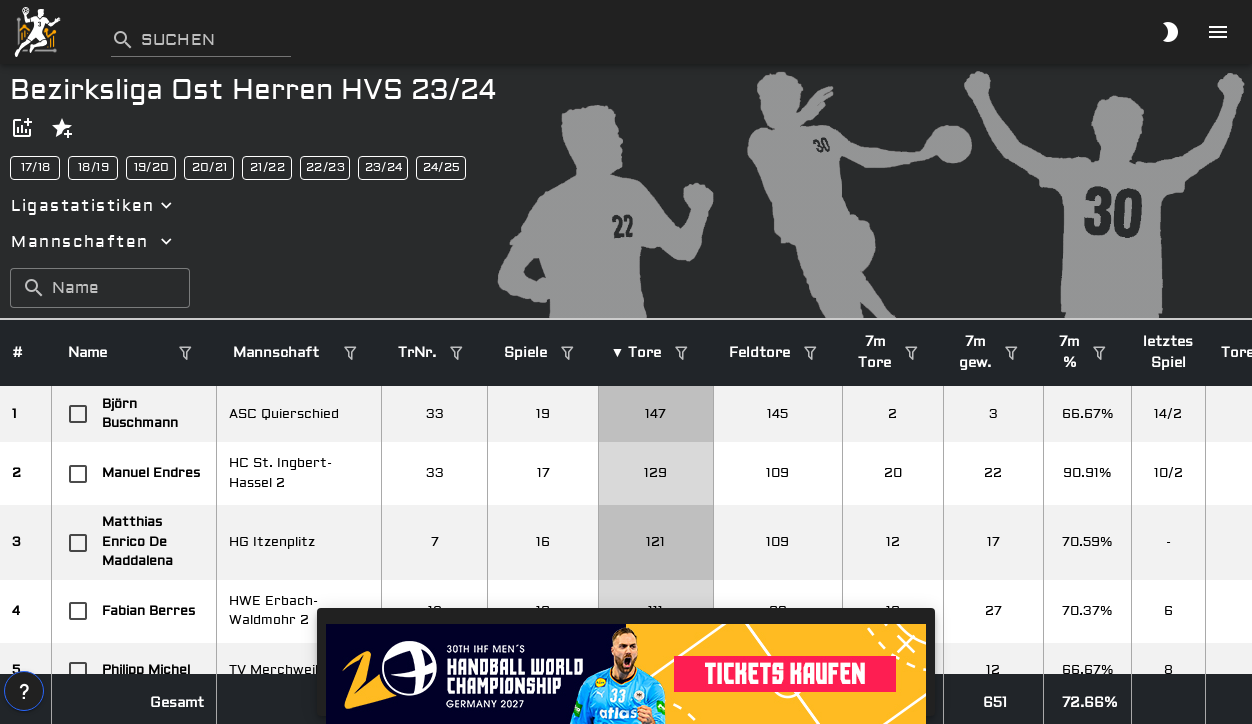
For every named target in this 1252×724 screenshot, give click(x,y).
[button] (22, 128)
